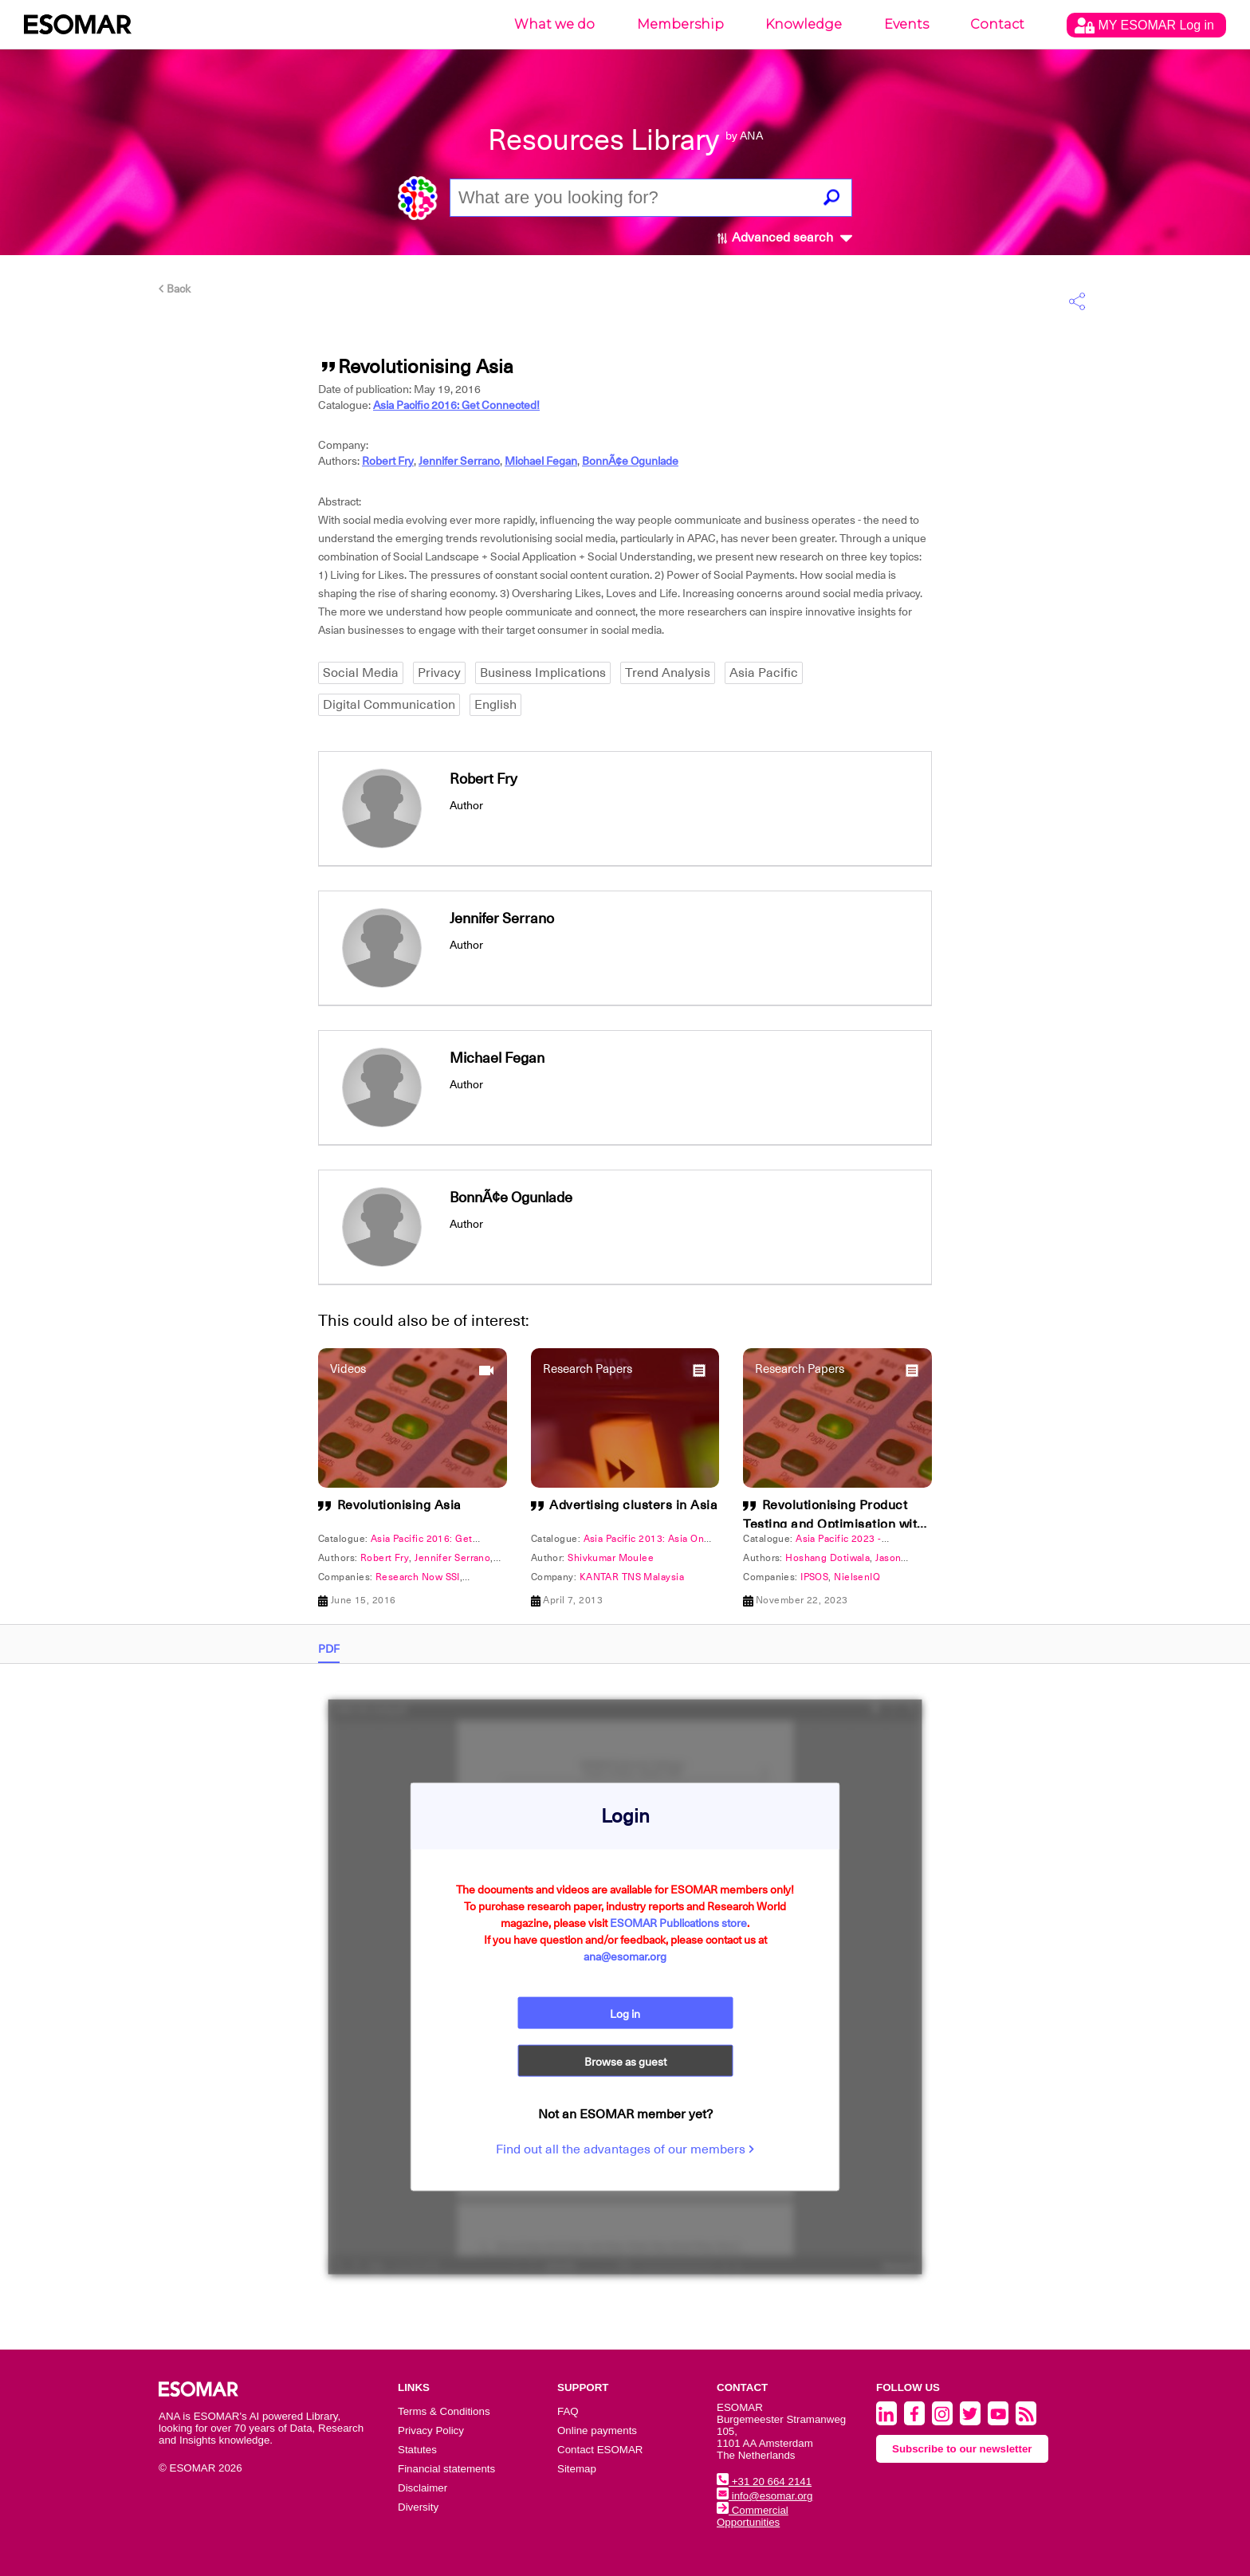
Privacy (439, 673)
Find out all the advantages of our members (625, 2149)
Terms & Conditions (444, 2411)
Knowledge (803, 24)
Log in (625, 2014)
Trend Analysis (667, 673)
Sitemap (576, 2469)
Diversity (418, 2507)
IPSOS (814, 1577)
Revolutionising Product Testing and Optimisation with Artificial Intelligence (834, 1524)
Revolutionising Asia (399, 1505)
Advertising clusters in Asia (633, 1505)
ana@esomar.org (625, 1956)
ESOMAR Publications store (678, 1923)
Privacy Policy (431, 2430)
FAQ (568, 2411)
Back (175, 288)
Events (906, 24)
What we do (554, 24)
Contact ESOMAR (600, 2450)
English (495, 705)
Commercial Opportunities (752, 2516)
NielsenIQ (857, 1577)
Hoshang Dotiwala (827, 1557)
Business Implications (543, 673)
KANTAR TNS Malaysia (632, 1577)
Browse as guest (625, 2062)
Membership (680, 24)
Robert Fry (388, 461)
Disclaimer (422, 2488)
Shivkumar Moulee (611, 1557)
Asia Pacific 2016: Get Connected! (456, 405)
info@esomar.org (764, 2496)
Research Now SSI (417, 1577)
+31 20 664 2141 (764, 2482)
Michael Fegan (541, 461)
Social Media (361, 673)
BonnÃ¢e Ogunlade (630, 461)
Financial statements (446, 2469)
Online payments (597, 2430)
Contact (997, 24)
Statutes (417, 2450)
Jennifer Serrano (459, 461)
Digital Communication (389, 705)
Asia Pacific (763, 673)
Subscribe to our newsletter (962, 2449)
